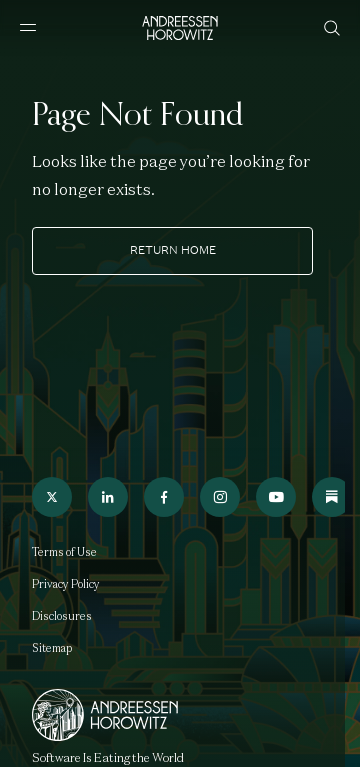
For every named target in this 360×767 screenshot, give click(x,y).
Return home (173, 250)
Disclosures (62, 616)
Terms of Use (64, 552)
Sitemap (52, 648)
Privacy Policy (66, 584)
